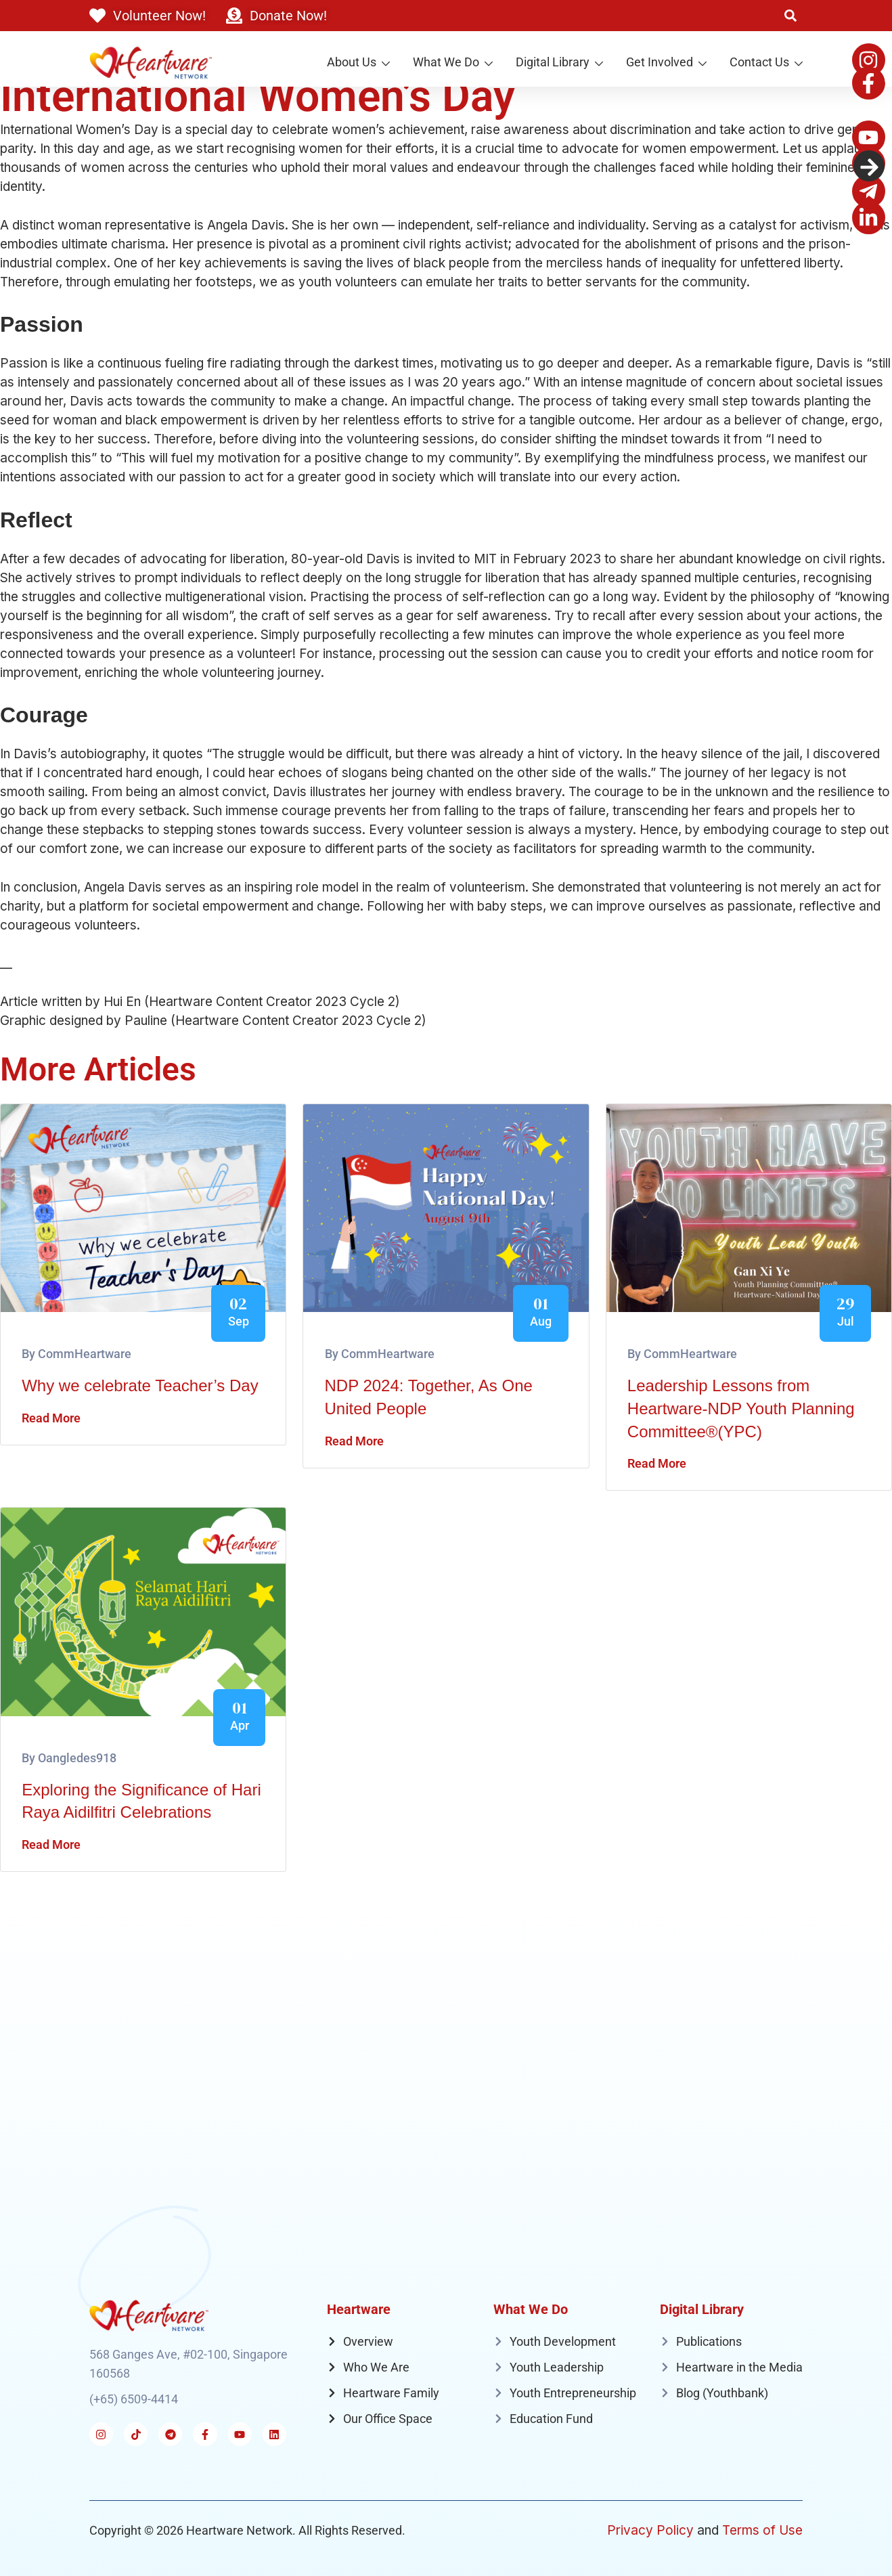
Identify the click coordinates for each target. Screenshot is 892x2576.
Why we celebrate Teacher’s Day (140, 1385)
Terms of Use (762, 2530)
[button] (790, 15)
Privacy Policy (650, 2530)
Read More (51, 1418)
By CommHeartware (76, 1354)
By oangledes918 (69, 1758)
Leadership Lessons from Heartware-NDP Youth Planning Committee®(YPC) (741, 1408)
